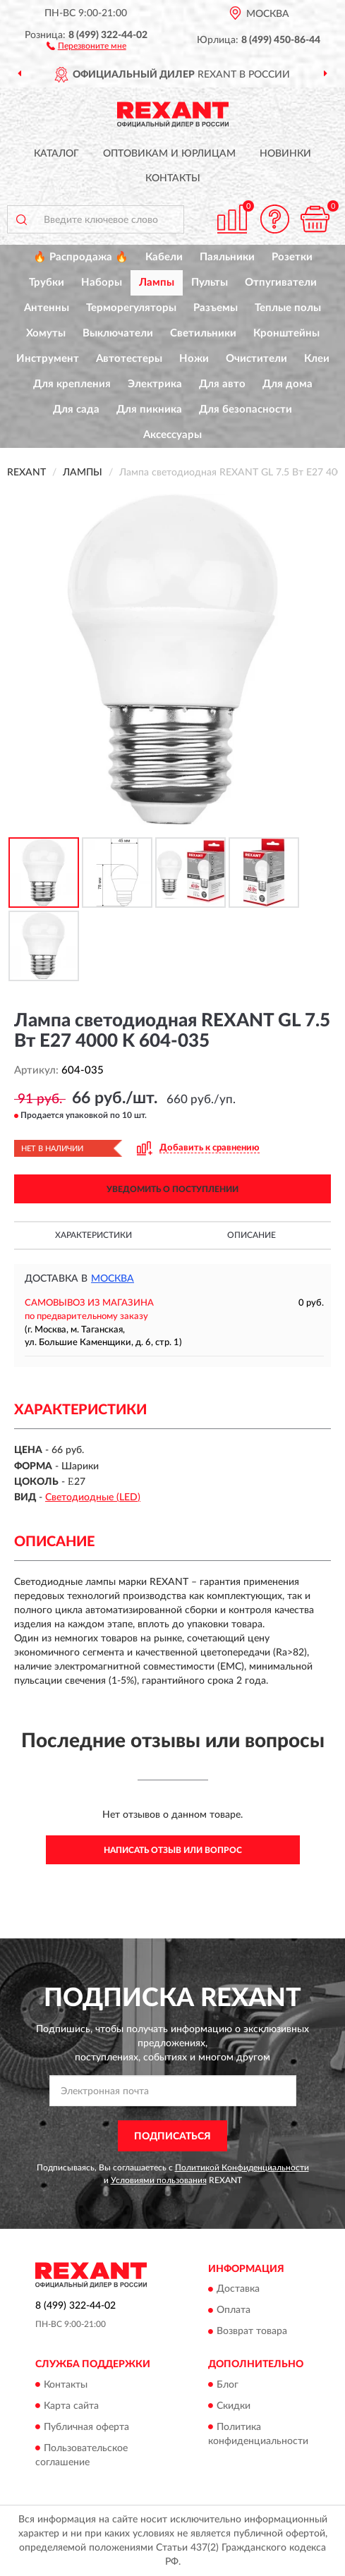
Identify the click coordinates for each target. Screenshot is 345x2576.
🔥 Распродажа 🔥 (80, 257)
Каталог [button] (56, 154)
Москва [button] (112, 1279)
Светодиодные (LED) (92, 1497)
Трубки (46, 282)
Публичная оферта (86, 2427)
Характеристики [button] (93, 1235)
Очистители (256, 358)
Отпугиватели (281, 282)
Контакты (172, 178)
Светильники (203, 333)
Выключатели (118, 333)
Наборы (101, 282)
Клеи (316, 358)
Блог (227, 2385)
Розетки (292, 257)
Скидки (233, 2406)
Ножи (194, 358)
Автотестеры (129, 358)
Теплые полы (288, 308)
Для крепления (72, 384)
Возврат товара (252, 2332)
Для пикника (149, 409)
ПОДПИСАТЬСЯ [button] (172, 2136)
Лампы (156, 282)
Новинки (285, 154)
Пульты (209, 282)
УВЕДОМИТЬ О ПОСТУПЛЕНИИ (172, 1189)
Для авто (222, 384)
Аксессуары (172, 435)
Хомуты (46, 333)
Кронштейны (286, 333)
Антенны (46, 308)
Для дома (287, 384)
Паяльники (227, 257)
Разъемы (215, 308)
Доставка (238, 2290)
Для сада (76, 409)
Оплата (233, 2311)
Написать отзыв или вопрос (173, 1850)
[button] (86, 45)
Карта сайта (71, 2406)
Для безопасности (245, 409)
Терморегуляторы (131, 308)
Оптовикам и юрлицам (169, 154)
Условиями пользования (159, 2180)
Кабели (164, 257)
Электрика (155, 384)
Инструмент (47, 358)
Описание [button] (251, 1235)
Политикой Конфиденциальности (242, 2167)
